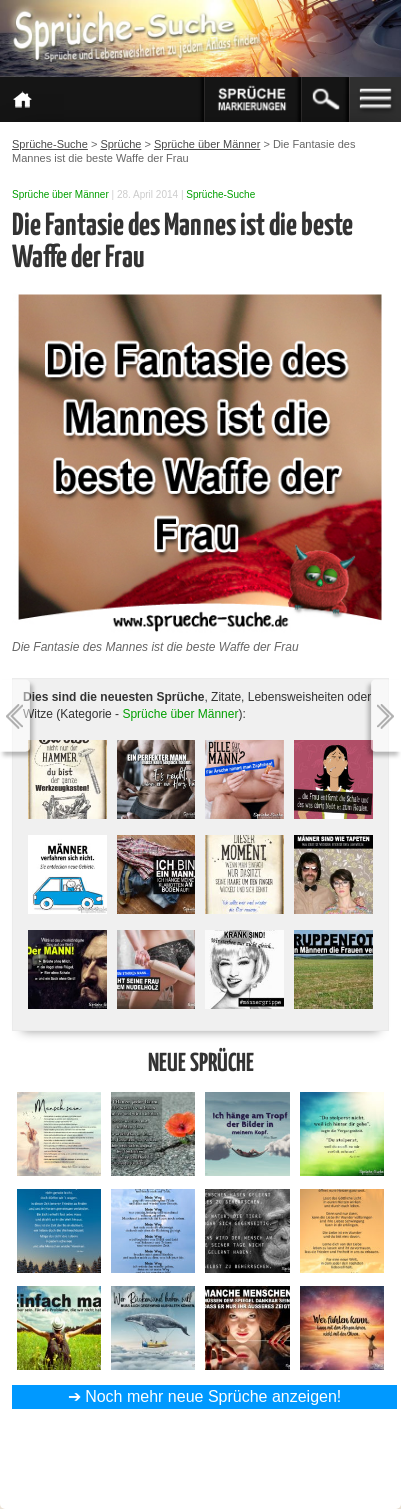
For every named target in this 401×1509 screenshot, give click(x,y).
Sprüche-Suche (220, 194)
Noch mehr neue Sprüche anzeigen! (213, 1396)
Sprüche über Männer (60, 194)
